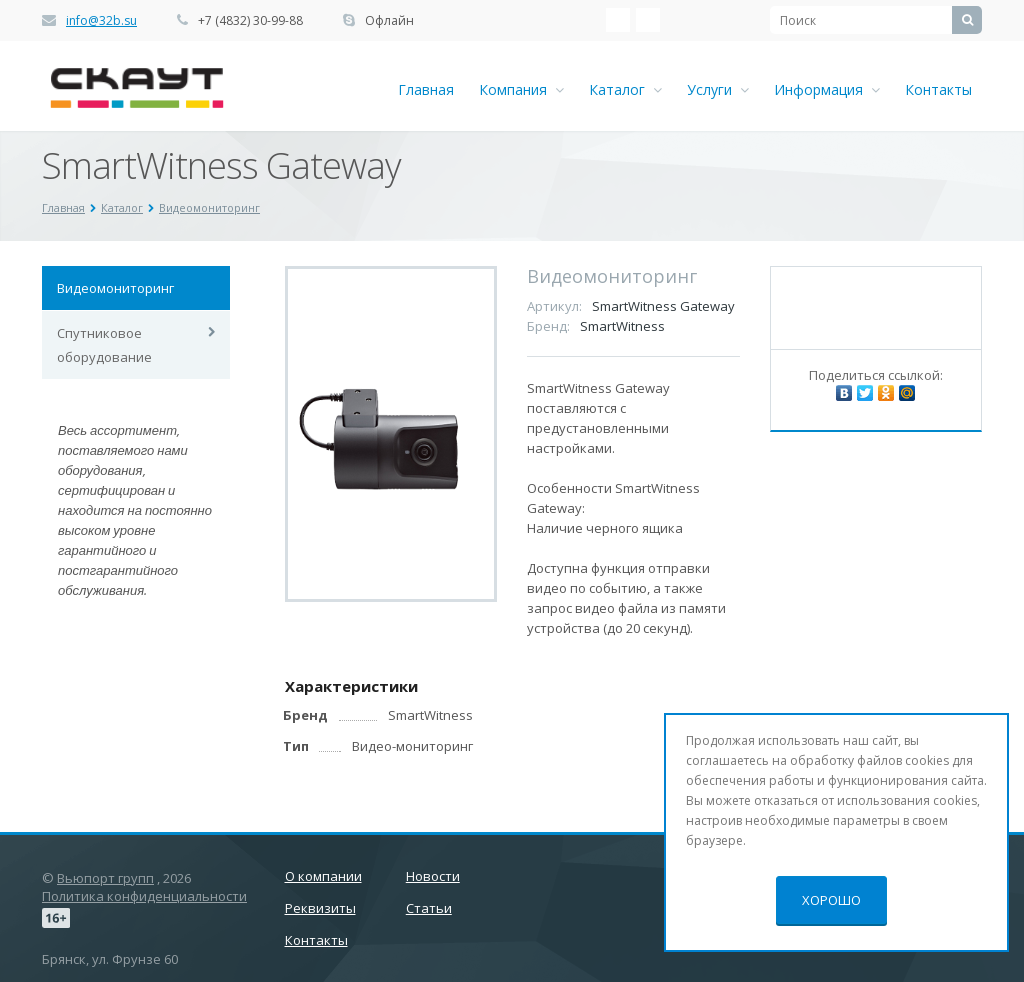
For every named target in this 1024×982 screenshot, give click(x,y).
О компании (323, 876)
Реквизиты (320, 908)
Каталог (625, 89)
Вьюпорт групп (105, 878)
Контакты (938, 89)
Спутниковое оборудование (104, 345)
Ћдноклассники (648, 20)
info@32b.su (101, 20)
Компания (521, 89)
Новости (433, 876)
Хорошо (831, 900)
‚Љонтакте (618, 20)
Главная (426, 89)
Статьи (429, 908)
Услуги (718, 89)
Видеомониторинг (115, 288)
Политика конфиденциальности (144, 896)
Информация (827, 89)
